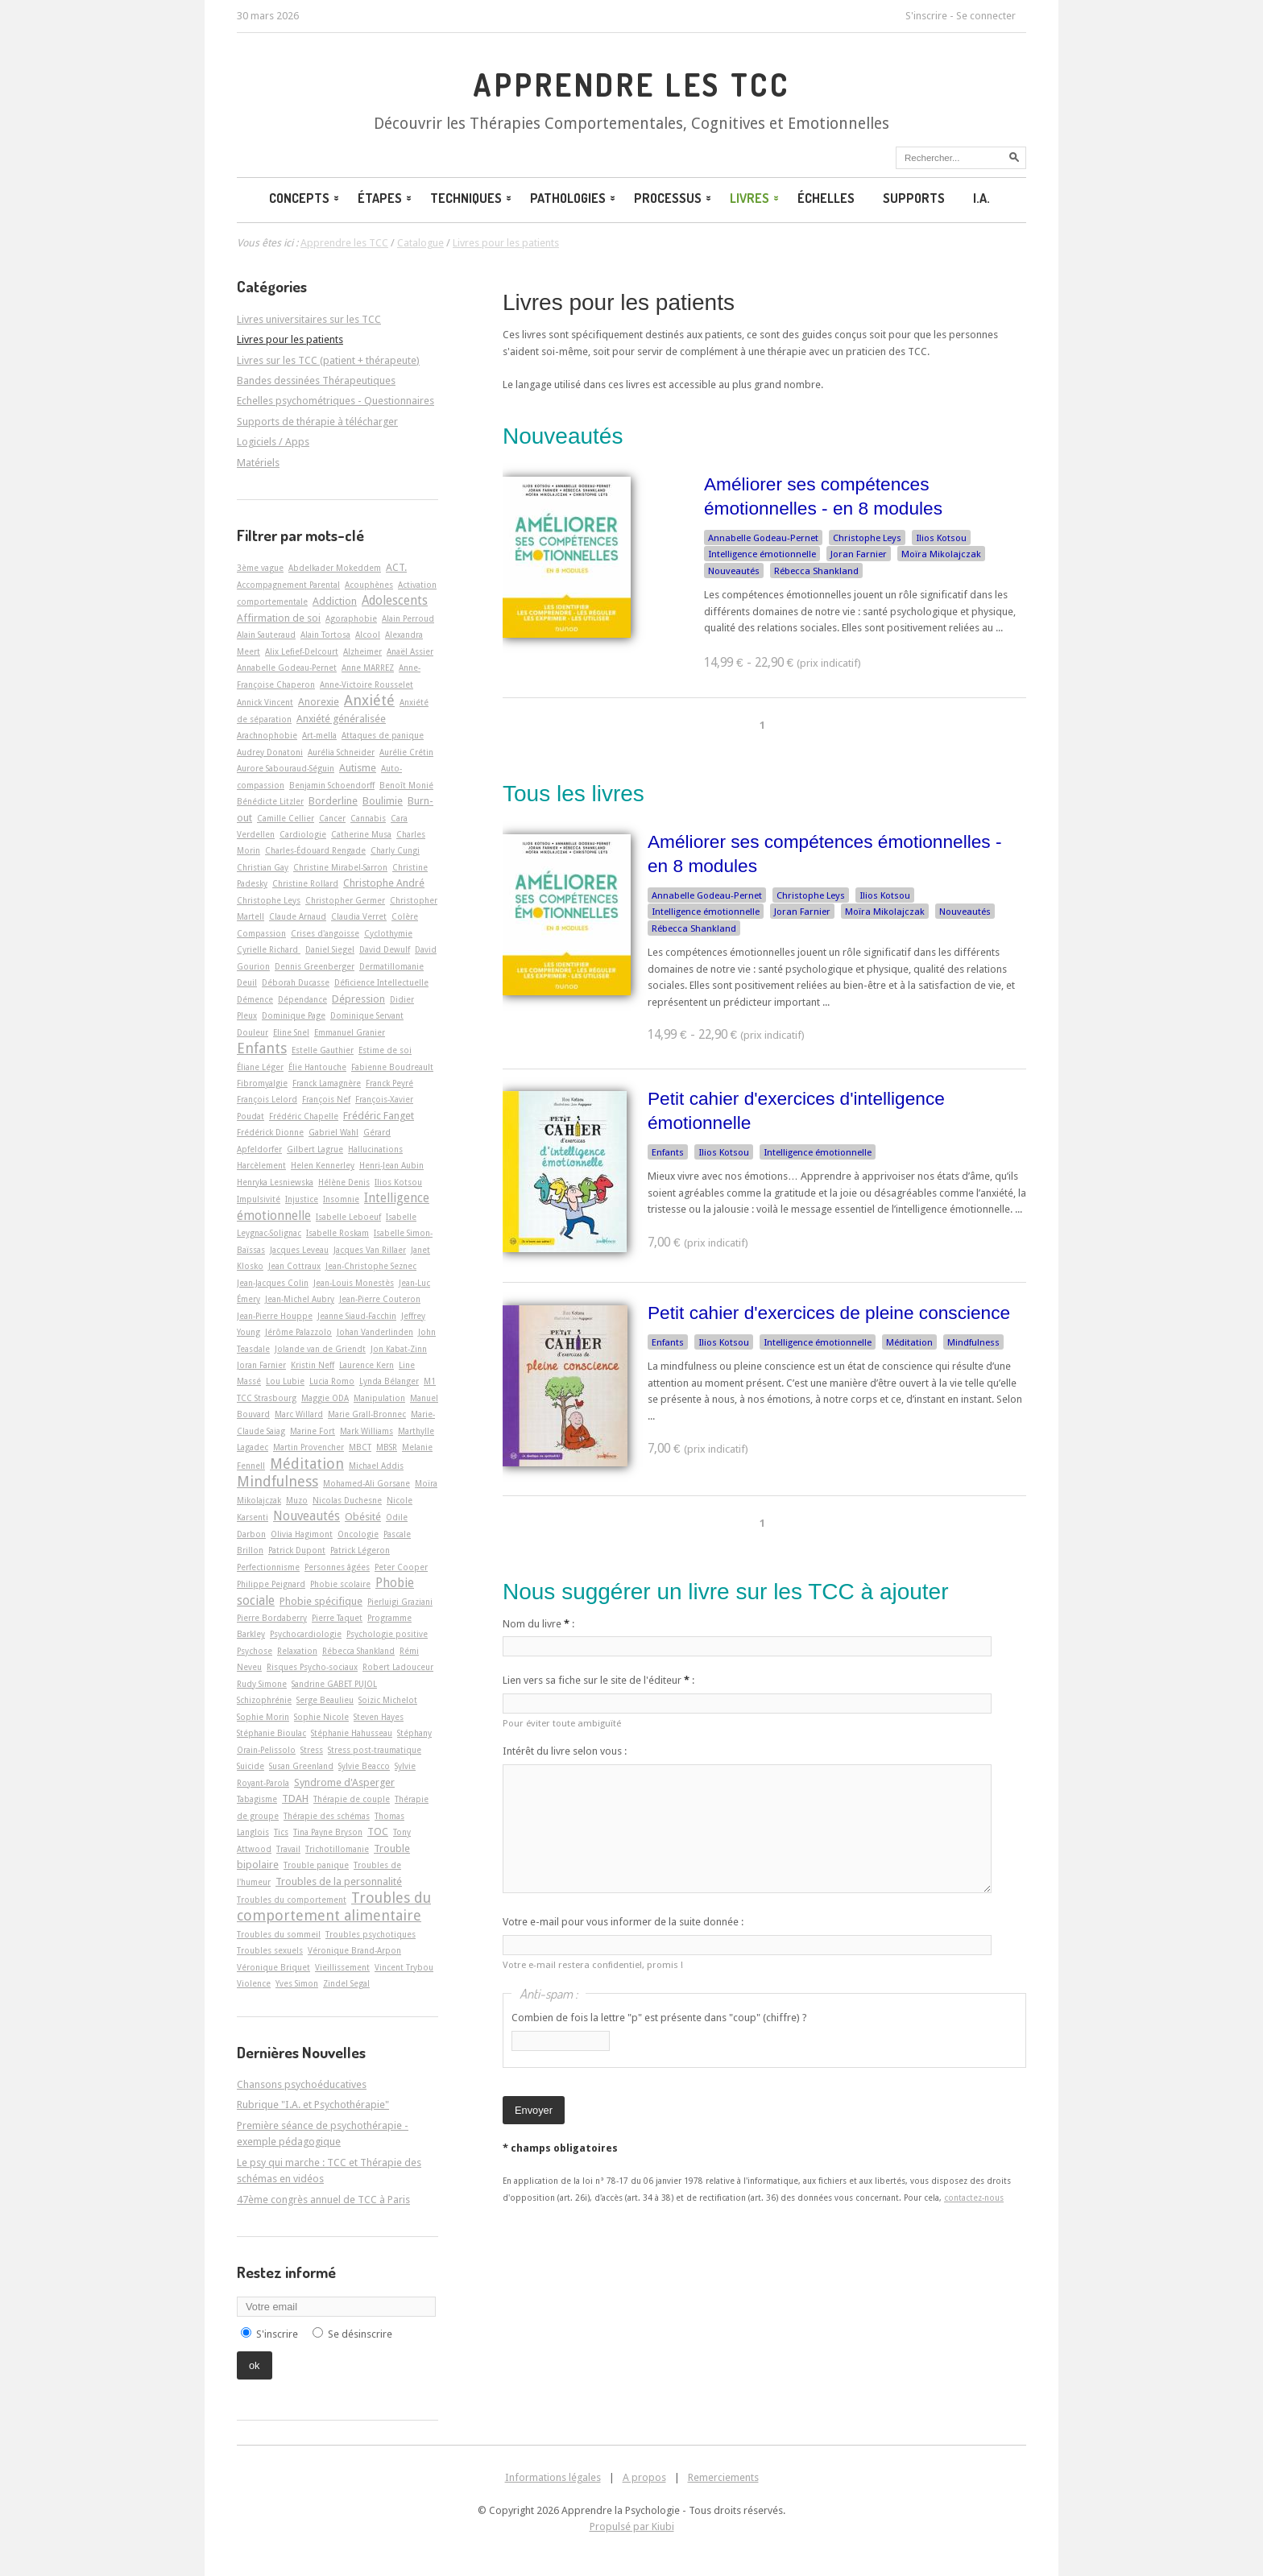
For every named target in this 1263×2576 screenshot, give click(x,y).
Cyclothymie (388, 933)
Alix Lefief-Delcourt (301, 651)
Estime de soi (385, 1050)
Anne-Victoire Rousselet (366, 684)
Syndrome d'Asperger (344, 1782)
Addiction (335, 601)
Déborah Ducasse (295, 982)
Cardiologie (303, 834)
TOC (377, 1832)
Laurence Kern (366, 1365)
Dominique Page (293, 1015)
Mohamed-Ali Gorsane (366, 1483)
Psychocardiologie (306, 1634)
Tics (281, 1832)
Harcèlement (261, 1165)
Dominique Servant (367, 1015)
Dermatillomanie (391, 966)
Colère (404, 916)
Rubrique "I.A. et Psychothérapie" (313, 2104)
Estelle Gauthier (323, 1050)
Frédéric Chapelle (303, 1116)
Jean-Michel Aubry (299, 1299)
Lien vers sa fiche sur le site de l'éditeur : (598, 1680)
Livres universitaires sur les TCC (309, 319)
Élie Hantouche (317, 1067)
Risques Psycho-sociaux (312, 1667)
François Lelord (267, 1099)
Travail (288, 1849)
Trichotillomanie (337, 1849)
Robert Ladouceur (397, 1667)
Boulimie (382, 801)
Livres (755, 198)
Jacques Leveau (299, 1250)
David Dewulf (384, 949)
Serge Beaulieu (325, 1700)
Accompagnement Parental (288, 584)
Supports (914, 198)
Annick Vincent (265, 702)
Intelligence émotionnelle (762, 554)
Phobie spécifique (321, 1601)
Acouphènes (369, 584)
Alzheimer (362, 651)
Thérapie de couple (351, 1799)
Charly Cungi (395, 850)
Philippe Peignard (271, 1584)
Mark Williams (366, 1431)
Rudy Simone (262, 1684)
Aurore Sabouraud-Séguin (285, 768)
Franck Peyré (389, 1083)
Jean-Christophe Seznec (370, 1266)
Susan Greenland (301, 1766)
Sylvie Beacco (364, 1766)
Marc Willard (299, 1414)
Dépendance (302, 999)
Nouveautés (734, 571)
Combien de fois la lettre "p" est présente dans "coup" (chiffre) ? (659, 2018)
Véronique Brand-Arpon (354, 1950)
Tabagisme (257, 1799)
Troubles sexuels (270, 1950)
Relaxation (297, 1651)
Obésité (363, 1517)
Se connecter (986, 16)
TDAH (295, 1798)
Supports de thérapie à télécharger (317, 422)
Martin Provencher (308, 1447)
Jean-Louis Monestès (353, 1283)
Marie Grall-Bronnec (367, 1414)
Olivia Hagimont (302, 1534)
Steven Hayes (379, 1717)
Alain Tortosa (325, 634)
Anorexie (318, 702)
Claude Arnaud (297, 916)
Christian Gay (262, 867)
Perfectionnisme (268, 1567)
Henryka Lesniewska (275, 1182)
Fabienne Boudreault (392, 1067)
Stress (311, 1750)
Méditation (909, 1342)
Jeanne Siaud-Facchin (356, 1316)
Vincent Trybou (404, 1967)
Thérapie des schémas (327, 1816)
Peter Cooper (401, 1567)
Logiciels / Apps (273, 442)
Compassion (261, 933)
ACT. (396, 567)
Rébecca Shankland (816, 571)
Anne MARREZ (368, 667)
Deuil (247, 982)
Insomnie (341, 1199)
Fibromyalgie (262, 1083)
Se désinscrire (360, 2334)
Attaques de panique (383, 735)
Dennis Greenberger (314, 966)
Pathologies (574, 198)
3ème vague (260, 568)
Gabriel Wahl (333, 1132)
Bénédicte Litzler (270, 801)
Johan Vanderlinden (375, 1332)
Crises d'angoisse (325, 933)
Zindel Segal (346, 1983)
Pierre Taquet (337, 1618)
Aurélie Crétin (406, 752)
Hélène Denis (344, 1182)
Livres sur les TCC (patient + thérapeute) (328, 360)
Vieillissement (342, 1967)
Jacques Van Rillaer (369, 1250)
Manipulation (379, 1398)
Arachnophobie (267, 735)
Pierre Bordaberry (272, 1618)
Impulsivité (258, 1199)
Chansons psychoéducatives (301, 2084)
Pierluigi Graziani (400, 1601)
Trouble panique (316, 1865)
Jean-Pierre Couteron (379, 1299)
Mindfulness (973, 1342)
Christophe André (383, 883)
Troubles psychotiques (370, 1934)
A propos (644, 2477)
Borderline (333, 801)
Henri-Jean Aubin (391, 1165)
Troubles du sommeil (279, 1934)
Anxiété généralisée (341, 719)
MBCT (360, 1447)
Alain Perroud (408, 618)
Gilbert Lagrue (315, 1149)
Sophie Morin (263, 1717)
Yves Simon (296, 1983)
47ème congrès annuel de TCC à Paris (323, 2200)
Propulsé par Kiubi (632, 2526)
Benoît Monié (406, 785)
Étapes (386, 198)
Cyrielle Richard (268, 949)
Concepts (305, 198)
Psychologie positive (387, 1634)
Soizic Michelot (387, 1700)
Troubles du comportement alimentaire (334, 1906)
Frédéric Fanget (378, 1116)
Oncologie (358, 1534)
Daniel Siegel (329, 949)
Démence (255, 999)
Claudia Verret (359, 916)
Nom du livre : (538, 1624)
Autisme (357, 768)
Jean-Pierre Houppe (275, 1316)
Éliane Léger (260, 1067)
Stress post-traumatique (374, 1750)
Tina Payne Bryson (327, 1832)
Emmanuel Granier (349, 1032)
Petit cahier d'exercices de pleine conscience (829, 1312)
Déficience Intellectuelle (381, 982)
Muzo (297, 1500)
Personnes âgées (337, 1567)
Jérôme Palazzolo (298, 1332)
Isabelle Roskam (337, 1233)
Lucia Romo (331, 1381)
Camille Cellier (285, 818)
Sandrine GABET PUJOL (334, 1684)
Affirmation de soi (279, 618)
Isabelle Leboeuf (348, 1217)
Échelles (826, 198)
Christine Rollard (305, 883)
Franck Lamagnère (326, 1083)
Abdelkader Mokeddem (334, 568)
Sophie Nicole (321, 1717)
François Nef (326, 1099)
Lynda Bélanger (389, 1381)
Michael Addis (376, 1465)
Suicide (250, 1766)
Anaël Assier (410, 651)
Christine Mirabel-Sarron (340, 867)
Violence (254, 1983)
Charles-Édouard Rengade (315, 850)
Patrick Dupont (296, 1550)
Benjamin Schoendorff (332, 785)
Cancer (332, 818)
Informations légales (553, 2477)
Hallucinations (375, 1149)
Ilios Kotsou (941, 538)
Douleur (252, 1032)
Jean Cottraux (294, 1266)
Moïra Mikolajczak (941, 554)
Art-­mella (319, 735)
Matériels (258, 463)
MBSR (386, 1447)
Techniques (472, 198)
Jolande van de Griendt (320, 1349)
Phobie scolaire (340, 1584)
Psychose (254, 1651)
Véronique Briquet (273, 1967)
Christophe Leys (867, 538)
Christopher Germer (345, 900)
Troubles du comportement (291, 1899)
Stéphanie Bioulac (271, 1733)
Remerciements (723, 2477)
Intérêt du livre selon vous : (565, 1751)
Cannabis (368, 818)
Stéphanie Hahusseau (351, 1733)
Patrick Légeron (360, 1550)
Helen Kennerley (322, 1165)
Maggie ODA (325, 1398)
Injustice (301, 1199)
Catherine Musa (361, 834)
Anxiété (369, 700)
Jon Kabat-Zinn (399, 1349)
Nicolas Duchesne (347, 1500)
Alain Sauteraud (266, 634)
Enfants (668, 1152)
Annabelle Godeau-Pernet (763, 538)
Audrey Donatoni (270, 752)
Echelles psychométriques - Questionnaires (335, 401)
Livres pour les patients (619, 302)
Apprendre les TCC (631, 84)
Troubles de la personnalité (338, 1881)
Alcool (367, 634)
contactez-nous (974, 2197)
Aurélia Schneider (341, 752)
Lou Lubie (285, 1381)
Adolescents (395, 600)
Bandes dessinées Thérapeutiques (316, 380)
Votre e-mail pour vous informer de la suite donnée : (623, 1922)
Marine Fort (312, 1431)
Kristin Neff (312, 1365)
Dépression (358, 999)
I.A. (981, 198)
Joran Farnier (858, 554)
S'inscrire (926, 16)
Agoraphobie (351, 618)
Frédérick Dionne (270, 1132)
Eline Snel (291, 1032)
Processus (674, 198)
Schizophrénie (264, 1700)
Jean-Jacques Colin (273, 1283)
